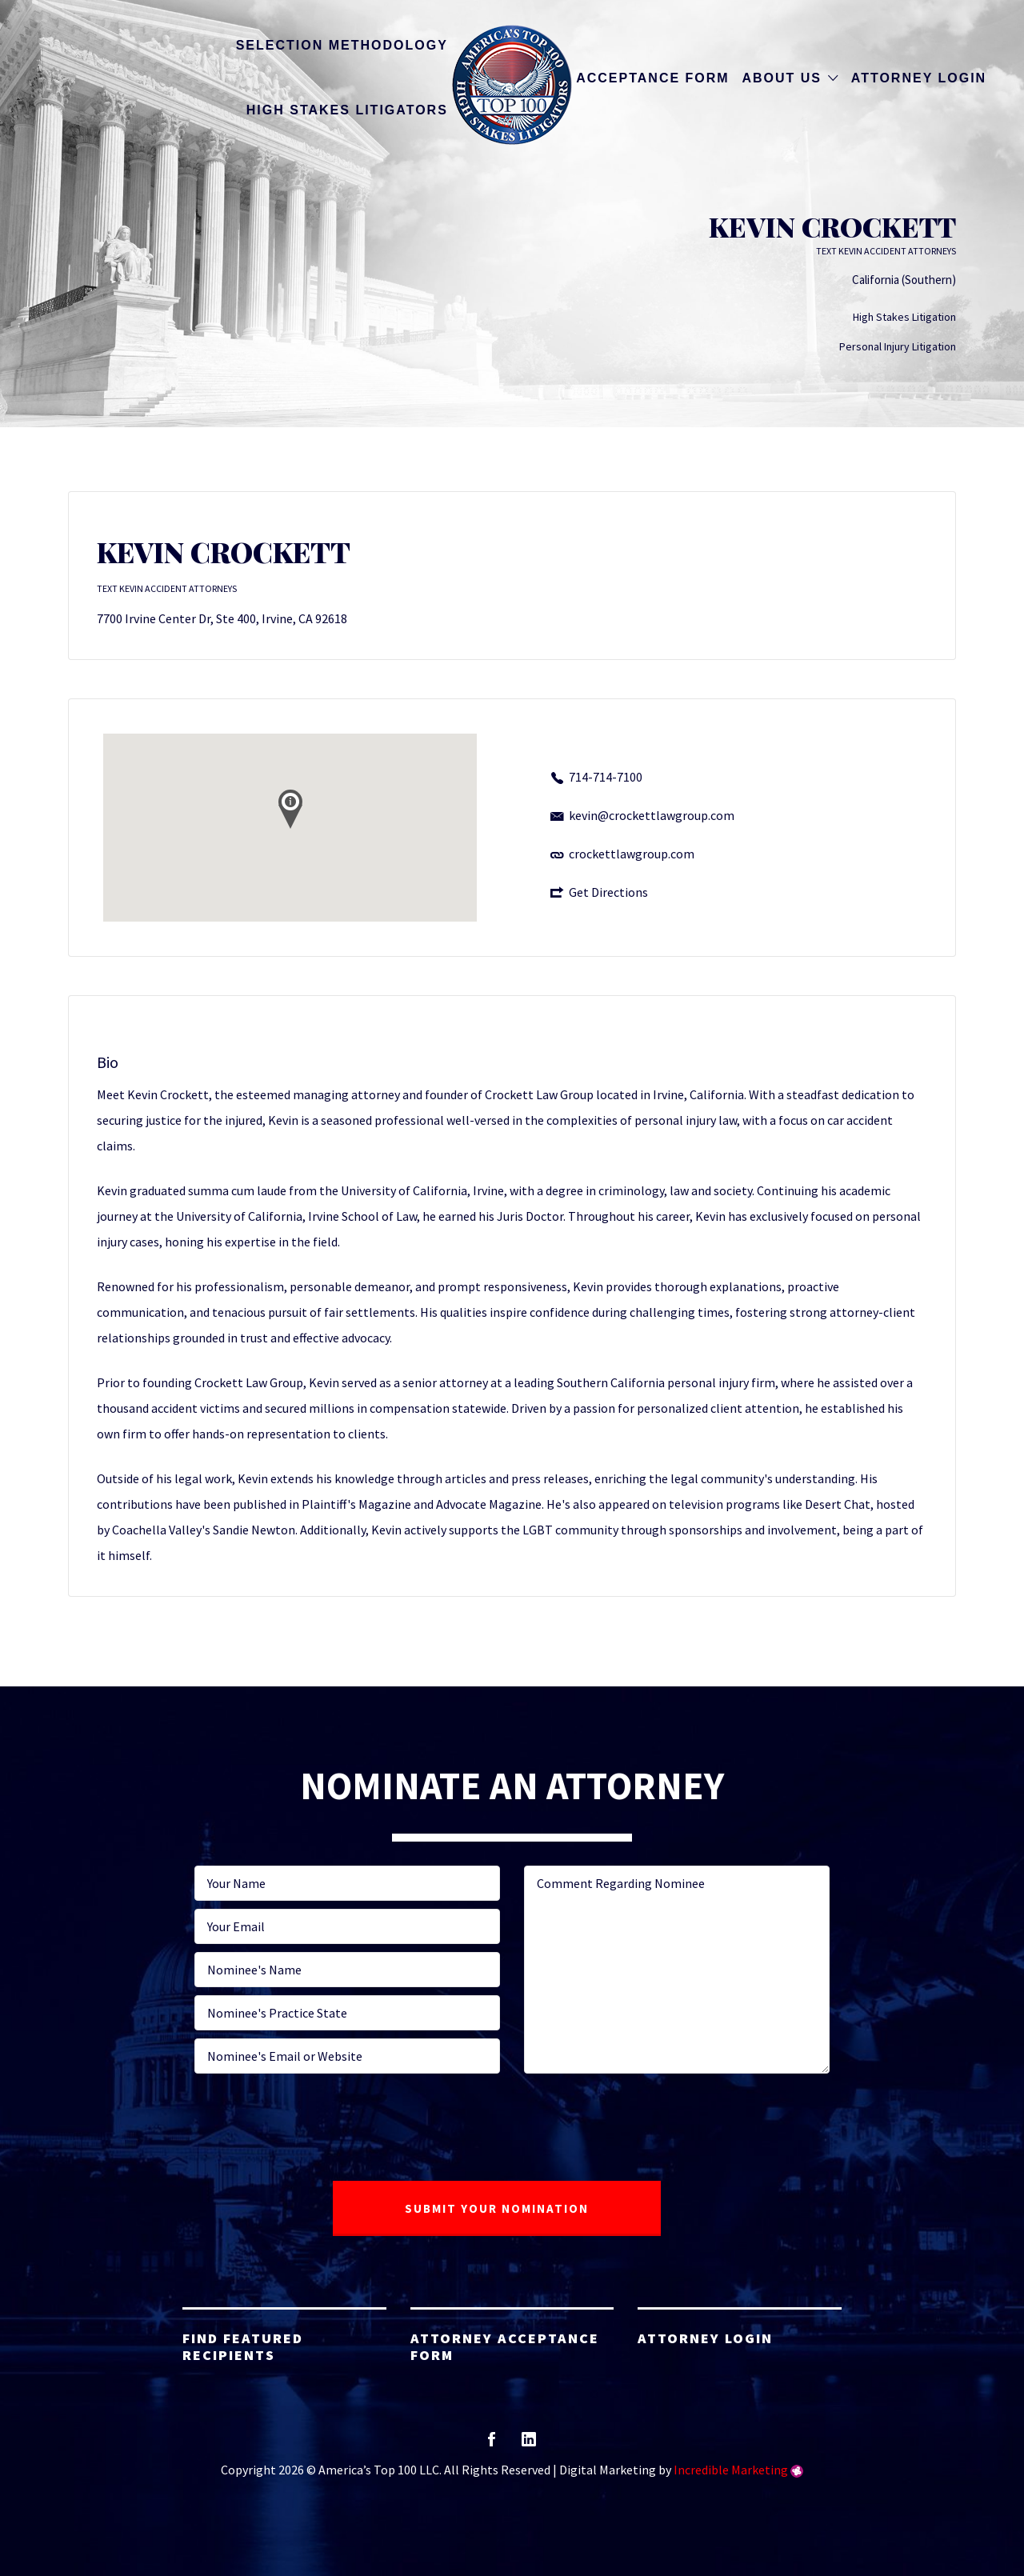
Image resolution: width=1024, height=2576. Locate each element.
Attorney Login (918, 78)
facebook (491, 2444)
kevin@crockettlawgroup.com (651, 815)
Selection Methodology (342, 45)
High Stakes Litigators (347, 110)
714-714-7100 (605, 777)
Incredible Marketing (731, 2470)
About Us (782, 78)
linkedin (529, 2444)
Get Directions (608, 892)
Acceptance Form (652, 78)
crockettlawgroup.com (631, 854)
